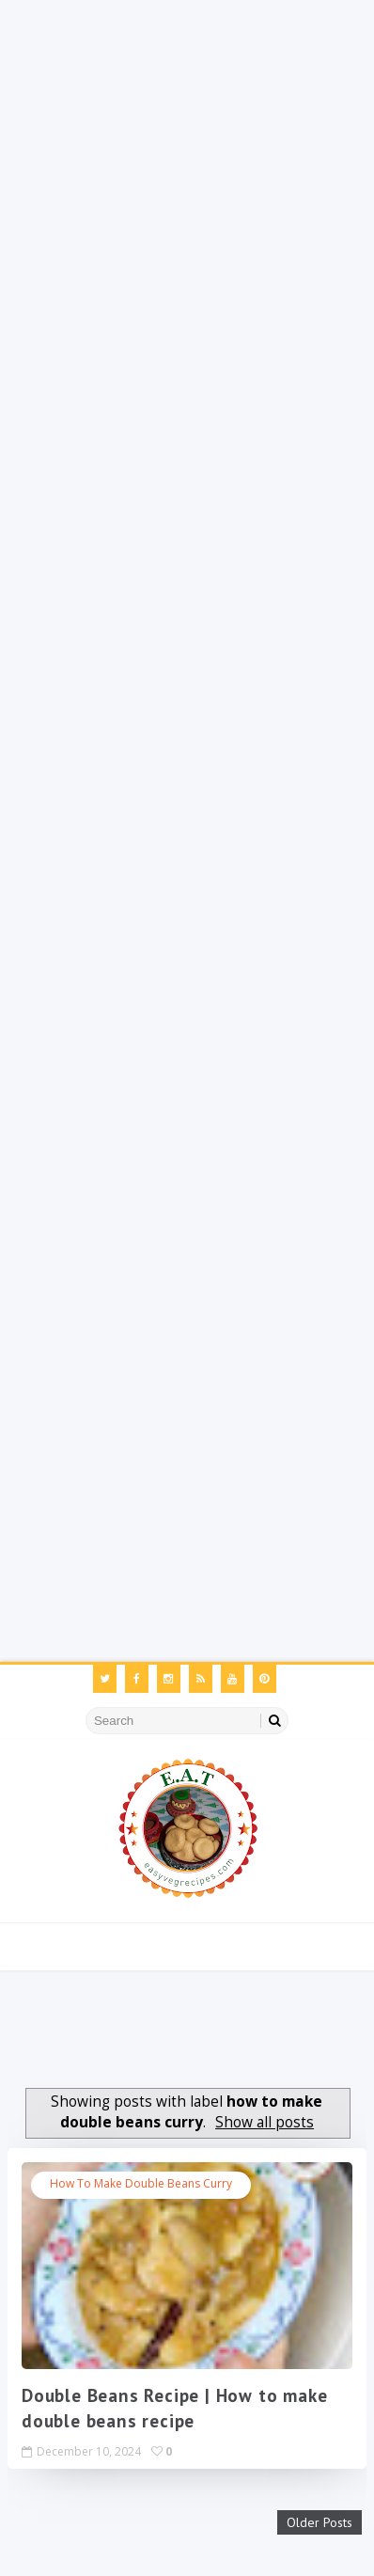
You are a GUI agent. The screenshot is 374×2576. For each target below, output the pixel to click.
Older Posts (319, 2522)
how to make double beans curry (141, 2183)
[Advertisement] (187, 187)
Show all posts (264, 2122)
